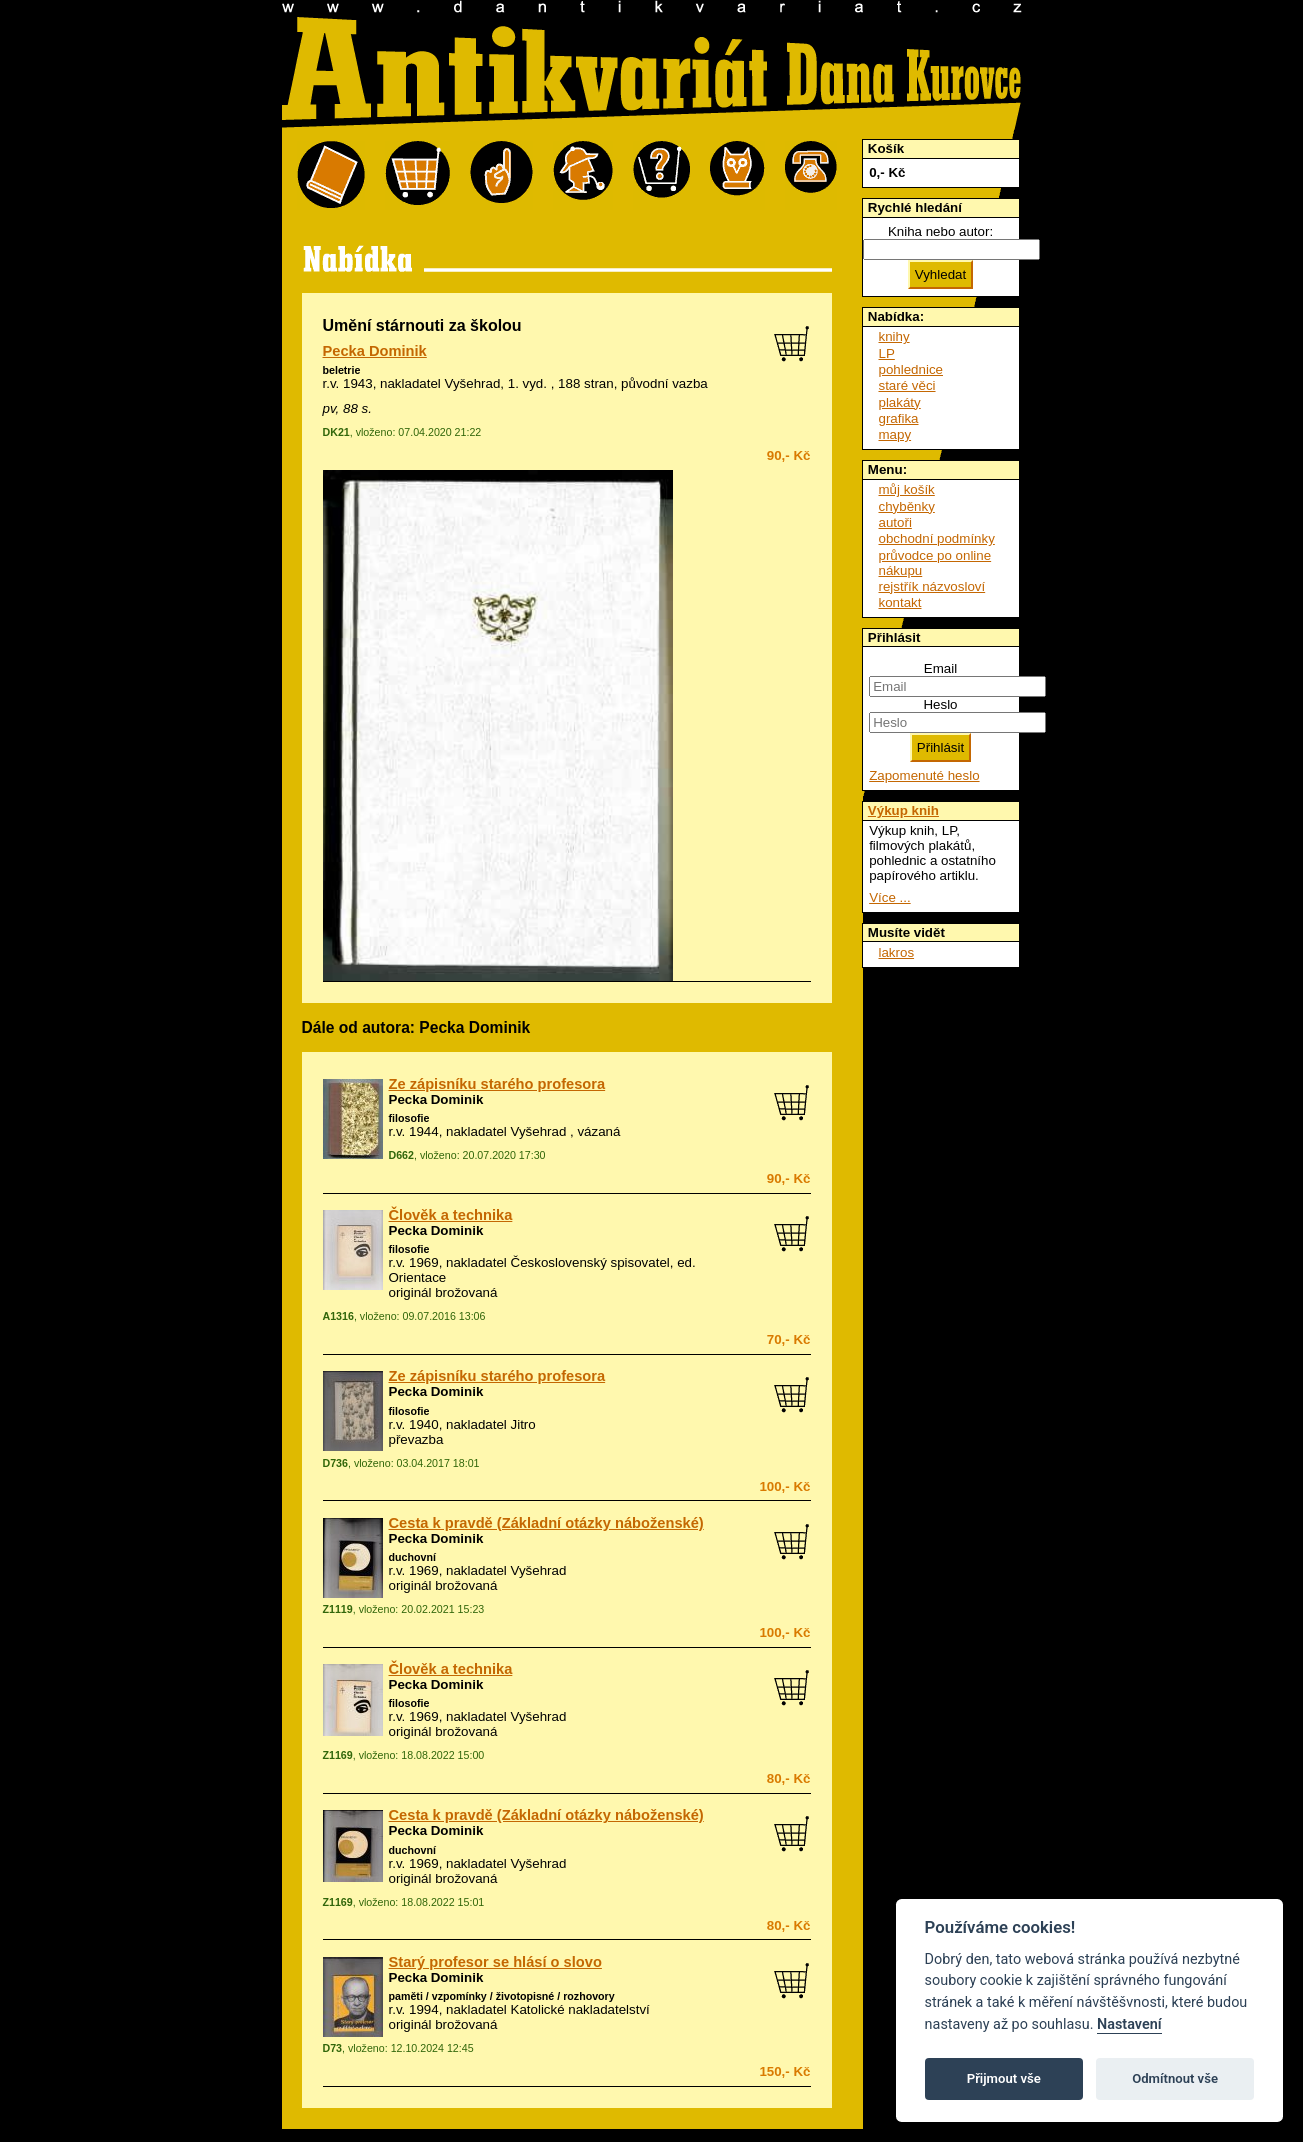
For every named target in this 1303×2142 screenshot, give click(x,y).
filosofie (409, 1118)
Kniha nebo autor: (940, 231)
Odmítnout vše (1175, 2078)
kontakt (900, 602)
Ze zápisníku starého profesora (497, 1084)
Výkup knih (903, 810)
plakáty (900, 402)
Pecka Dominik (375, 351)
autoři (895, 522)
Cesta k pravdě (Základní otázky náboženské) (546, 1523)
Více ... (889, 897)
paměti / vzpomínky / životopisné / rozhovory (502, 1996)
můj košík (907, 489)
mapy (895, 434)
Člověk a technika (451, 1215)
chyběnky (907, 506)
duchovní (412, 1557)
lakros (897, 952)
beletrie (342, 370)
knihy (894, 336)
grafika (899, 418)
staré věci (907, 385)
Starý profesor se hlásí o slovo (495, 1962)
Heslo (940, 704)
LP (887, 353)
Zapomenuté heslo (924, 775)
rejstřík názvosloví (932, 586)
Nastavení (1129, 2024)
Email (940, 668)
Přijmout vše (1004, 2078)
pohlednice (911, 369)
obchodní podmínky (937, 538)
